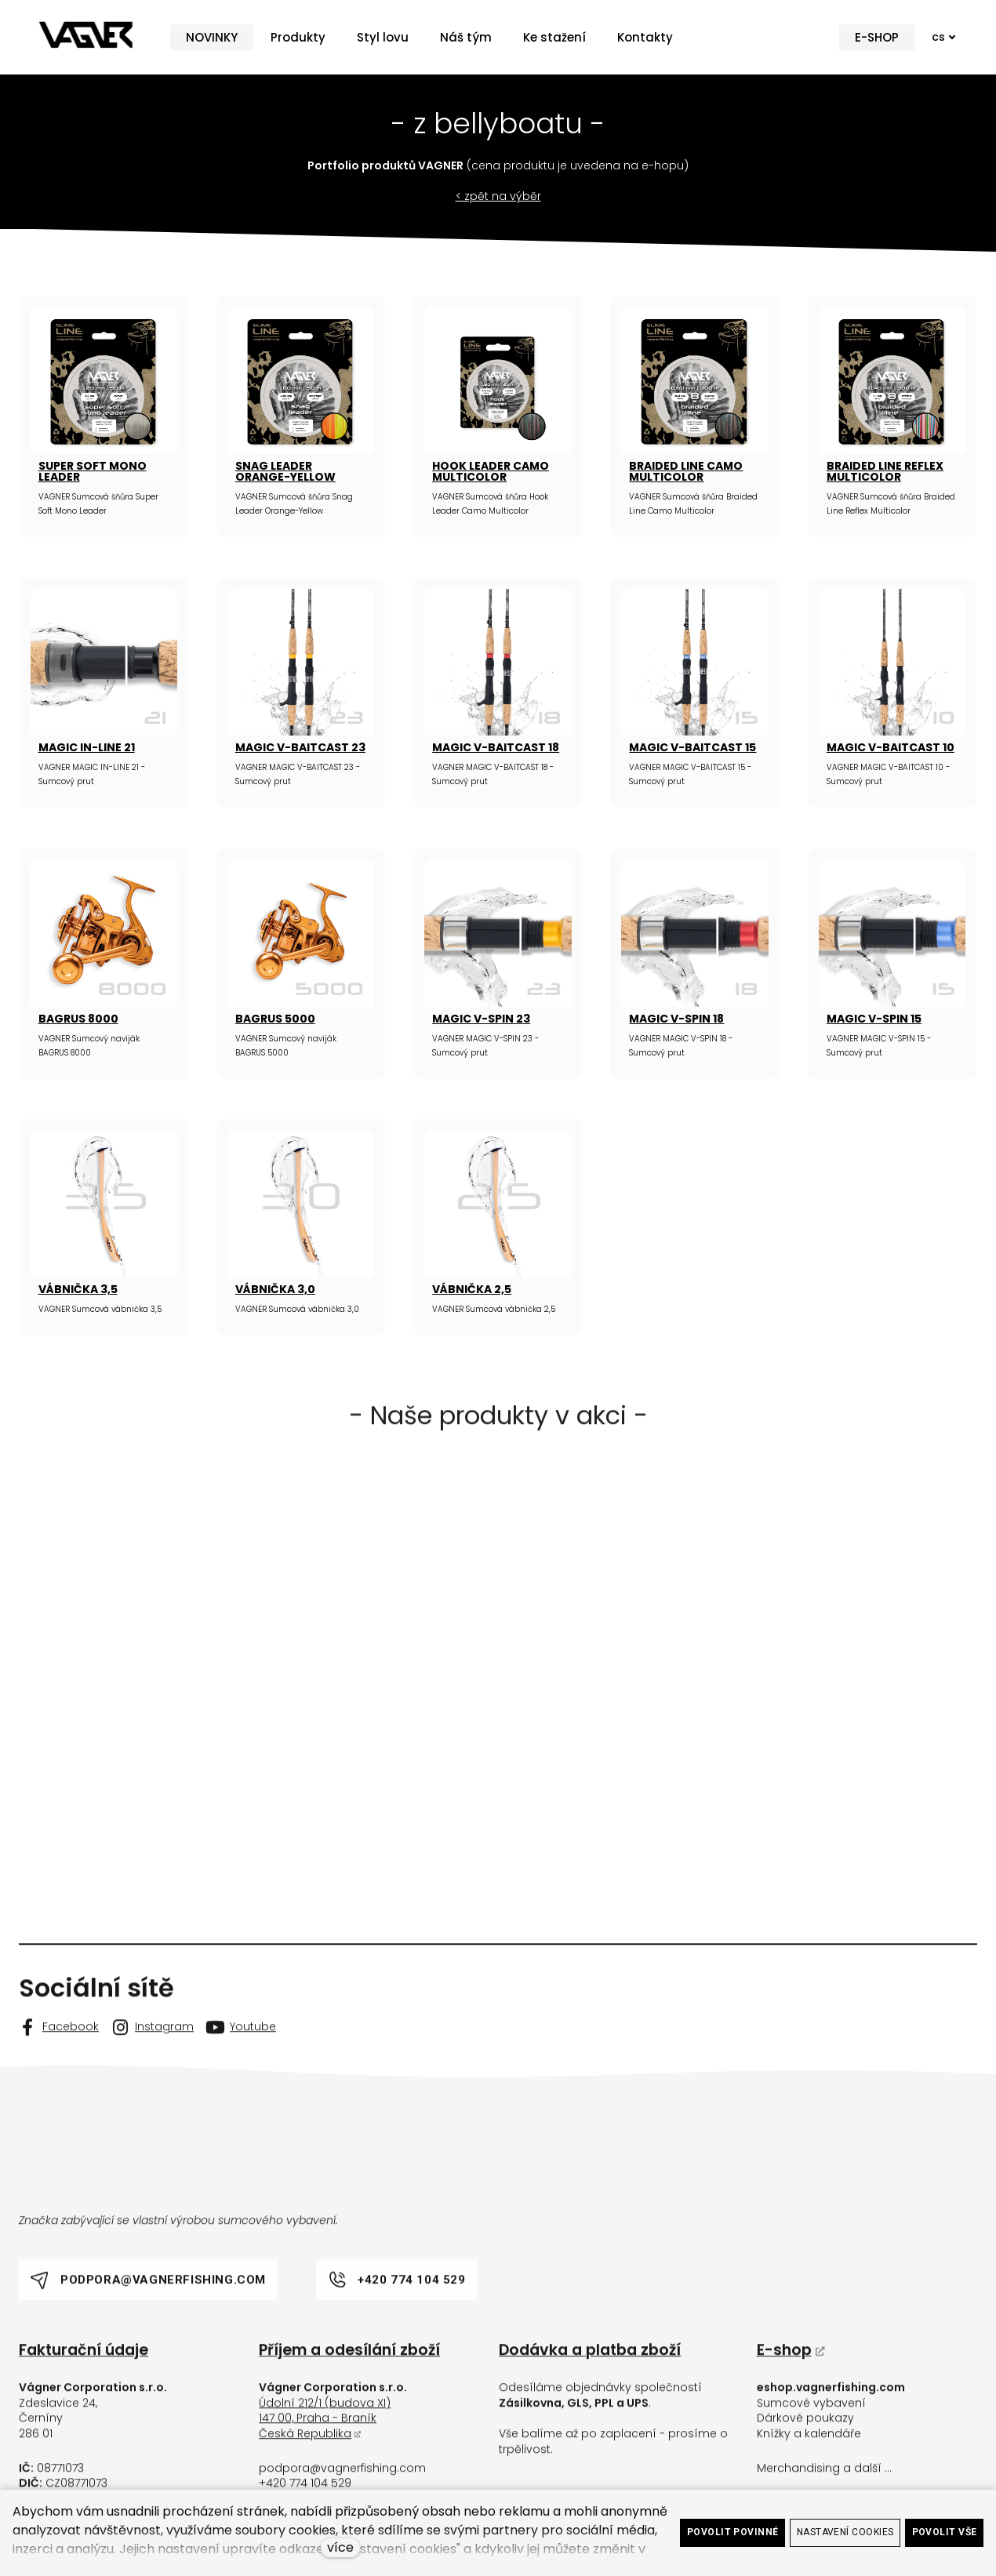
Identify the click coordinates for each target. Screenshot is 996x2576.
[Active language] (937, 37)
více (340, 2547)
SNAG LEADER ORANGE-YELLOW (285, 471)
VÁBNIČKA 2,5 (471, 1289)
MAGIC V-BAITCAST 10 (890, 747)
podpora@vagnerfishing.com (342, 2484)
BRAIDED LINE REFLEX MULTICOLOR (885, 471)
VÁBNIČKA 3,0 (275, 1289)
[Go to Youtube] (241, 2043)
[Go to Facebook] (59, 2043)
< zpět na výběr (498, 196)
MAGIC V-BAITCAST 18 (495, 747)
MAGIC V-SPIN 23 (481, 1018)
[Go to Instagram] (152, 2043)
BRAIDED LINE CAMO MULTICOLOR (686, 471)
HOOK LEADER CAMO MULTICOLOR (490, 471)
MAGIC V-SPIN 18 (676, 1018)
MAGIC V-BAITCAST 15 (692, 747)
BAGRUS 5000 (275, 1018)
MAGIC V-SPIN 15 (874, 1018)
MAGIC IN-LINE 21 (86, 747)
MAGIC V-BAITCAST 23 (300, 747)
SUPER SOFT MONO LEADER (92, 471)
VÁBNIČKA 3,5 (78, 1289)
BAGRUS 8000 (78, 1018)
